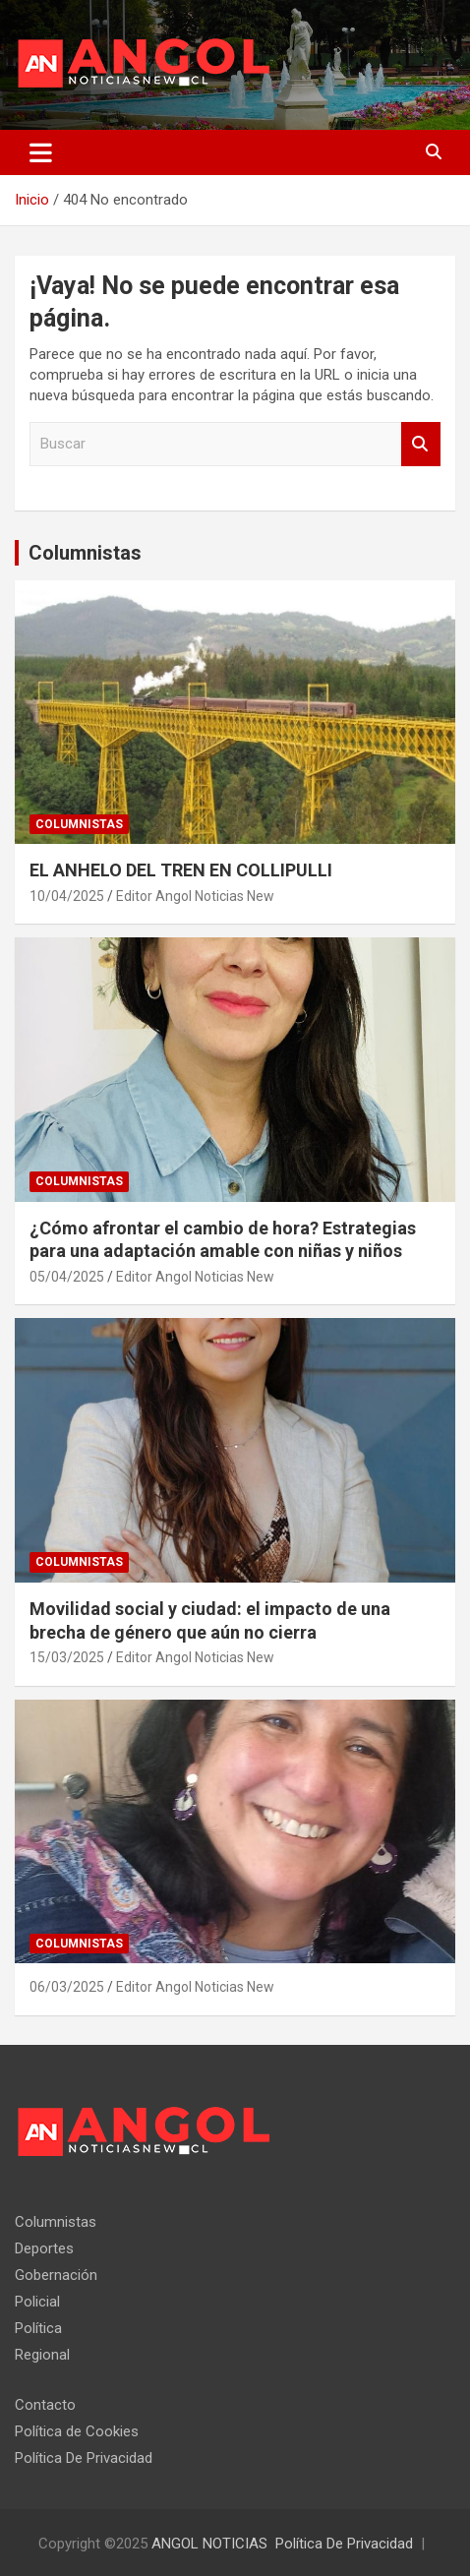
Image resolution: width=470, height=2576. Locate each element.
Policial (37, 2301)
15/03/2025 (66, 1657)
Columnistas (85, 553)
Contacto (45, 2405)
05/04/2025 (66, 1277)
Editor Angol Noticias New (195, 896)
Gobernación (56, 2275)
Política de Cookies (77, 2431)
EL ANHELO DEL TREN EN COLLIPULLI (182, 870)
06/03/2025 (66, 1987)
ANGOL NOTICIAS (209, 2543)
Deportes (44, 2248)
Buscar (421, 444)
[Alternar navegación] (41, 152)
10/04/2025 (66, 896)
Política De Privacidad (83, 2458)
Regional (42, 2355)
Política (38, 2328)
